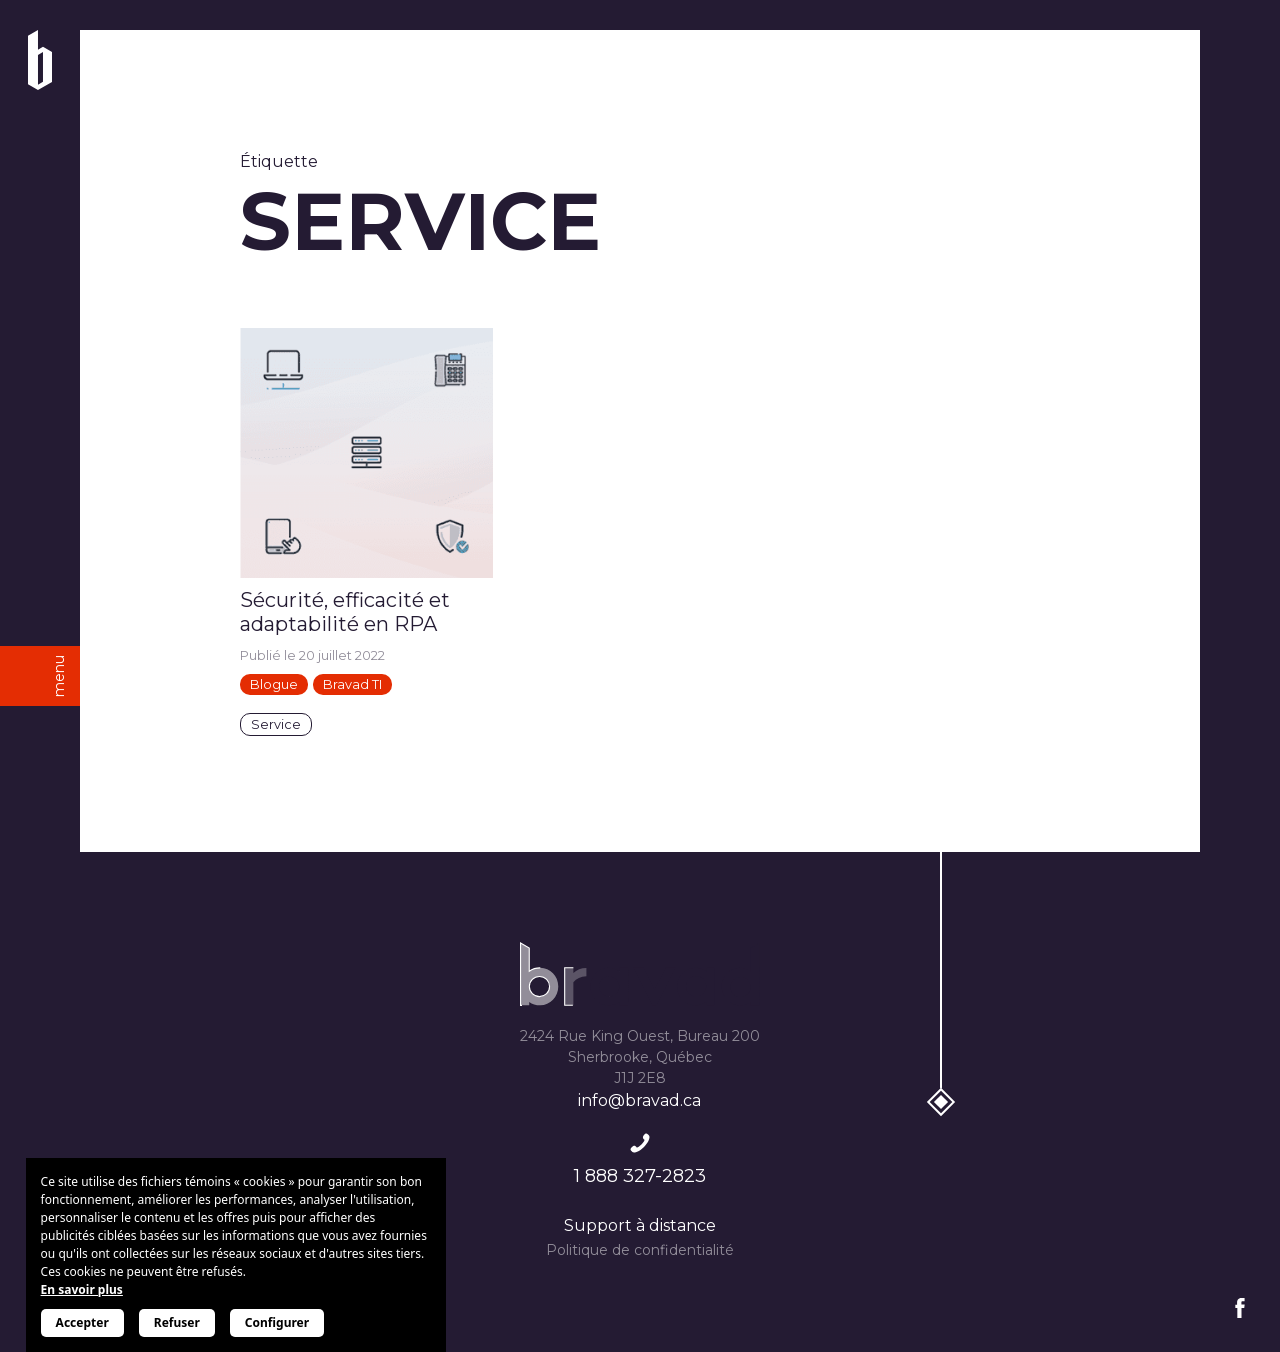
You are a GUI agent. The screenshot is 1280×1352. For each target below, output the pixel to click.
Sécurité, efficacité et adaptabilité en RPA (345, 612)
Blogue (274, 684)
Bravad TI (352, 684)
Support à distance (640, 1225)
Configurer (277, 1322)
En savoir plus (82, 1289)
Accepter (82, 1322)
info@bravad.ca (639, 1100)
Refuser (177, 1322)
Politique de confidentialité (640, 1250)
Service (276, 724)
